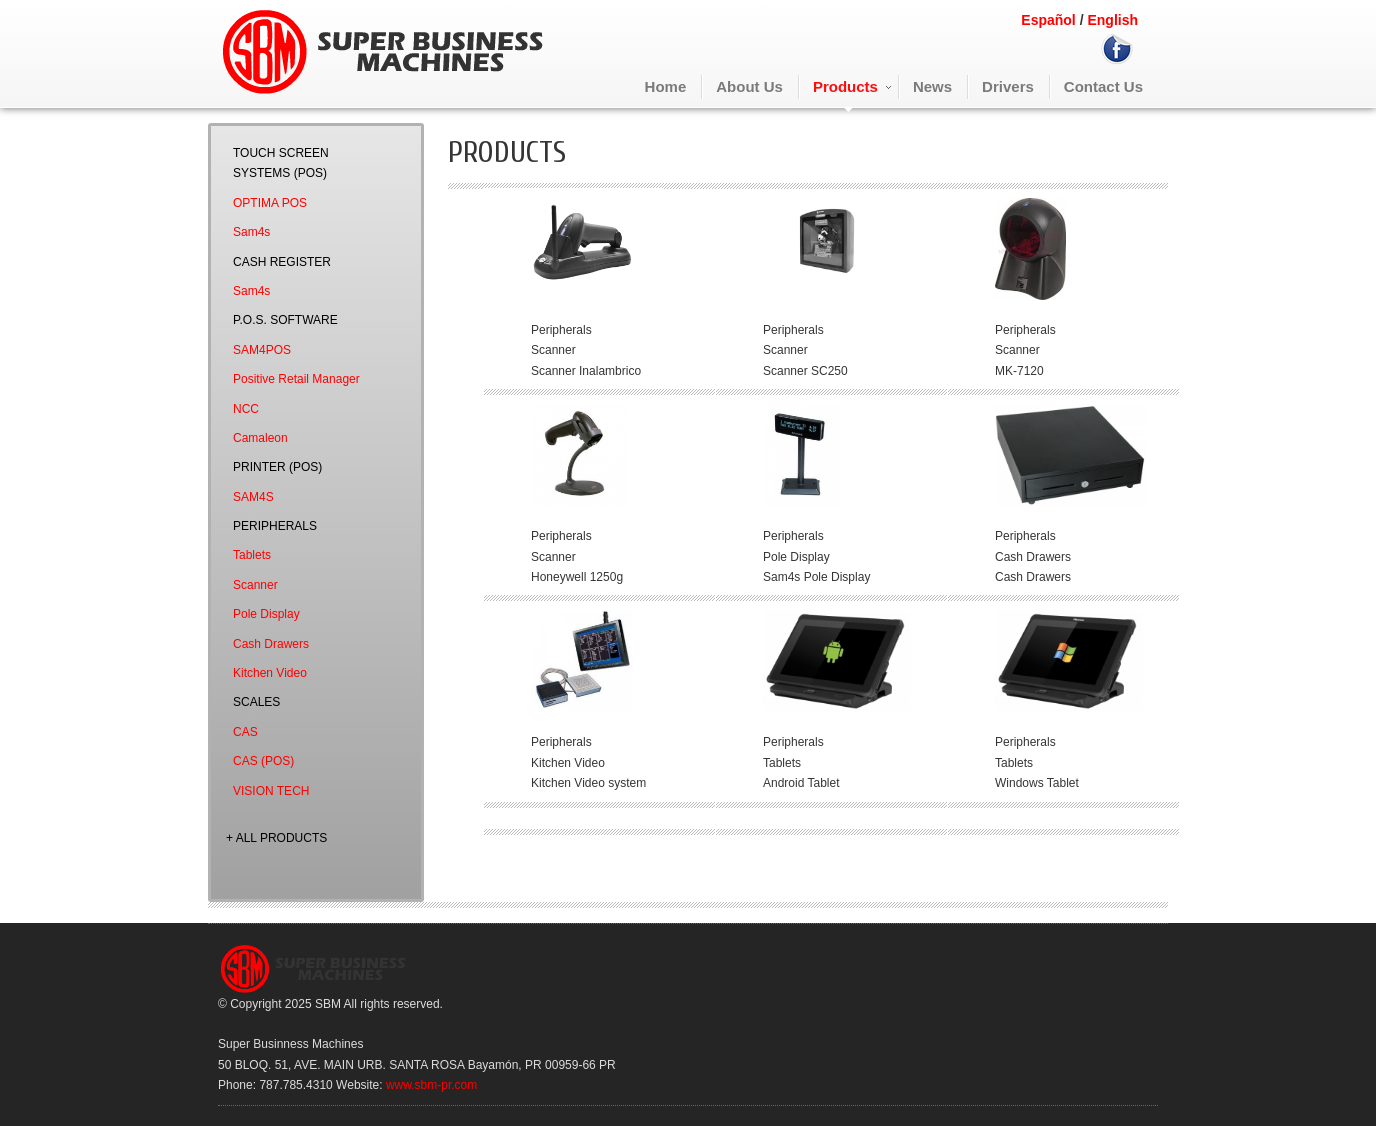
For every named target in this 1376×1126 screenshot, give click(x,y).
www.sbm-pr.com (431, 1085)
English (1111, 20)
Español (1048, 20)
